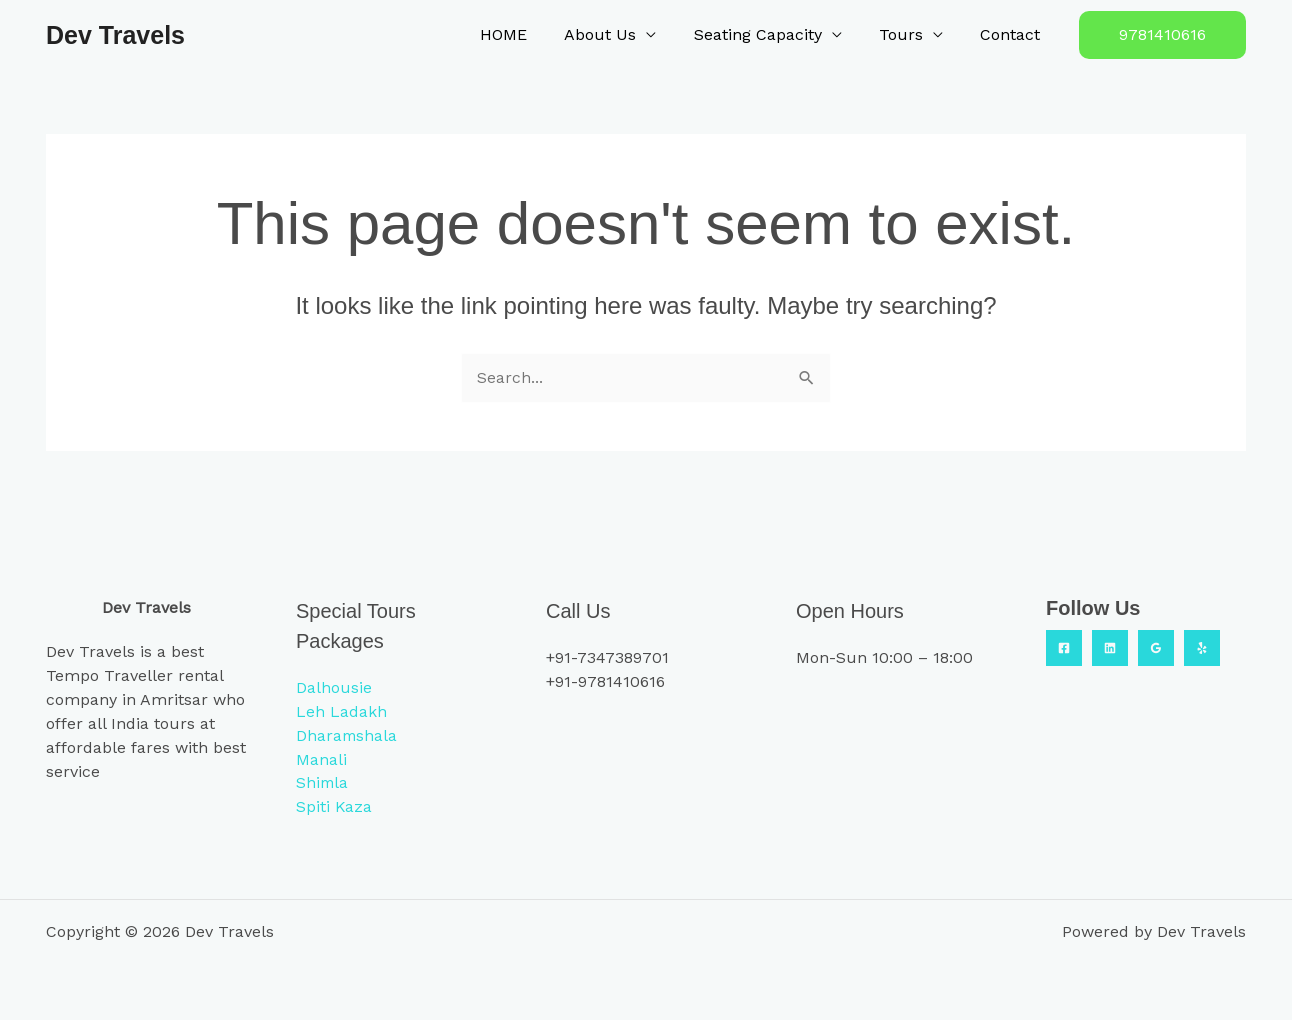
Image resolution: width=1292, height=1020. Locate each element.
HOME (527, 34)
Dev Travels (115, 35)
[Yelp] (1202, 647)
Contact (1013, 34)
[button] (1162, 35)
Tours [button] (909, 34)
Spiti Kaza (334, 806)
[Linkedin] (1110, 647)
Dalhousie (334, 686)
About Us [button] (619, 34)
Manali (321, 758)
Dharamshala (347, 734)
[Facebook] (1064, 647)
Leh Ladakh (341, 710)
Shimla (323, 782)
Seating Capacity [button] (771, 34)
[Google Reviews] (1156, 647)
